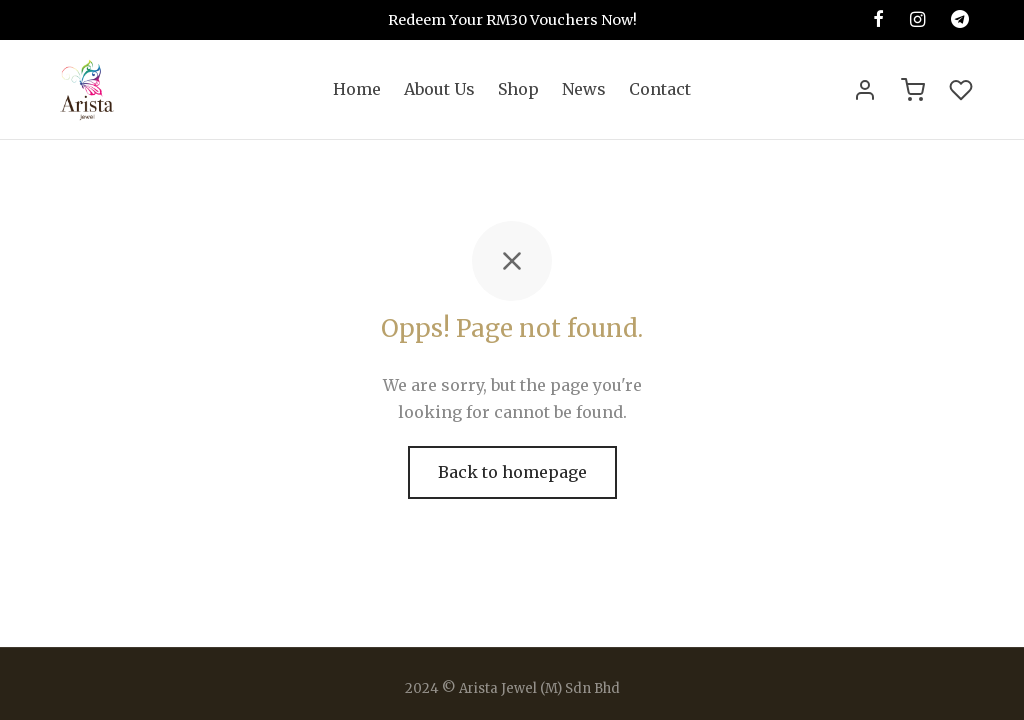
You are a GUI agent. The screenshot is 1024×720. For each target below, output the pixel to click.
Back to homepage (512, 478)
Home (357, 89)
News (584, 89)
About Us (439, 89)
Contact (660, 89)
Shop (518, 89)
